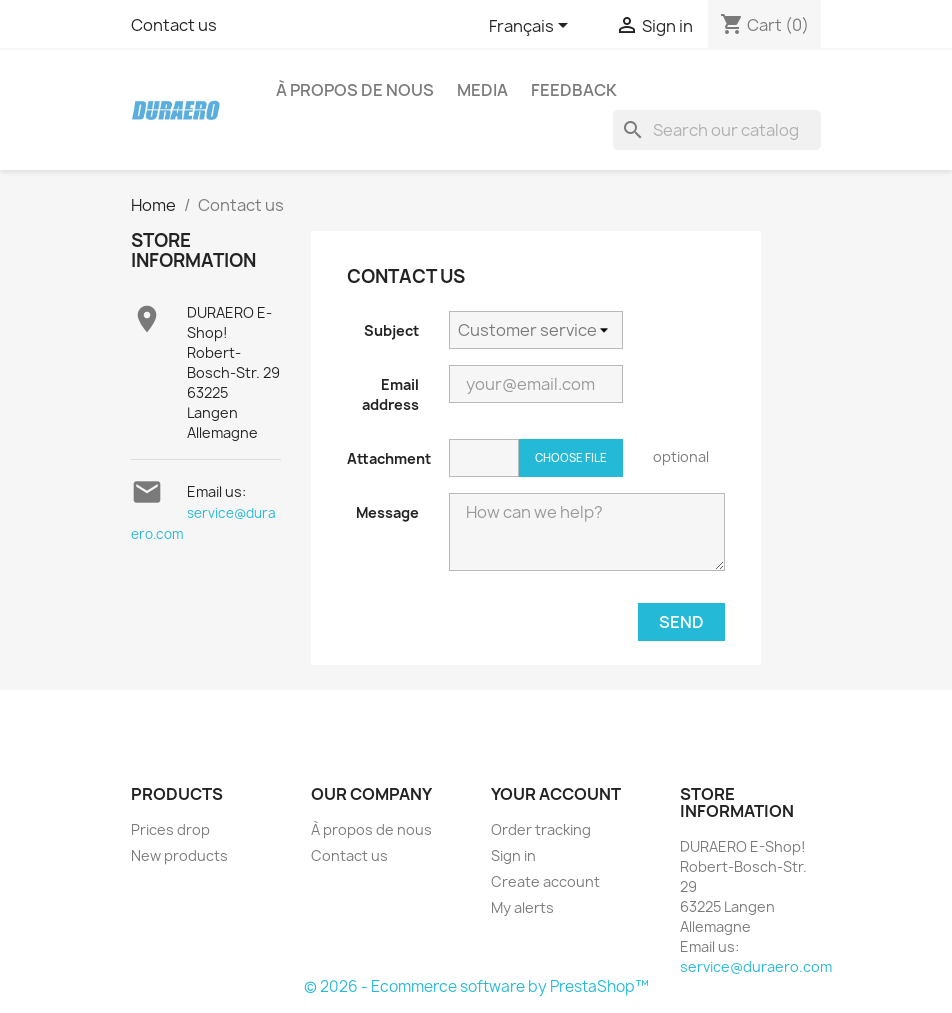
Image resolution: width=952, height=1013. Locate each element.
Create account (545, 881)
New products (179, 855)
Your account (556, 794)
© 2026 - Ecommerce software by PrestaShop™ (476, 986)
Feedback (574, 90)
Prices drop (170, 829)
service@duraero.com (756, 966)
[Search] (717, 130)
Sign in (513, 855)
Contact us (174, 25)
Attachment (389, 458)
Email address (390, 394)
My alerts (522, 907)
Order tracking (541, 829)
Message (387, 512)
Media (482, 90)
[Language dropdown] (532, 27)
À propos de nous (355, 90)
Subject (391, 330)
